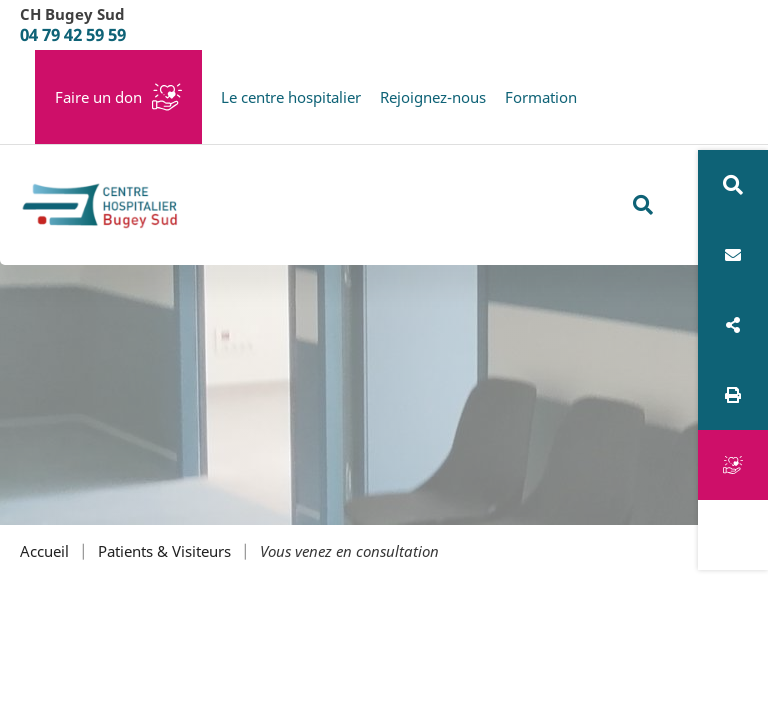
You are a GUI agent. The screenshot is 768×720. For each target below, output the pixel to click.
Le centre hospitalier (291, 97)
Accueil (44, 551)
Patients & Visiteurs (164, 551)
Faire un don (98, 97)
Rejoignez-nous (433, 97)
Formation (541, 97)
